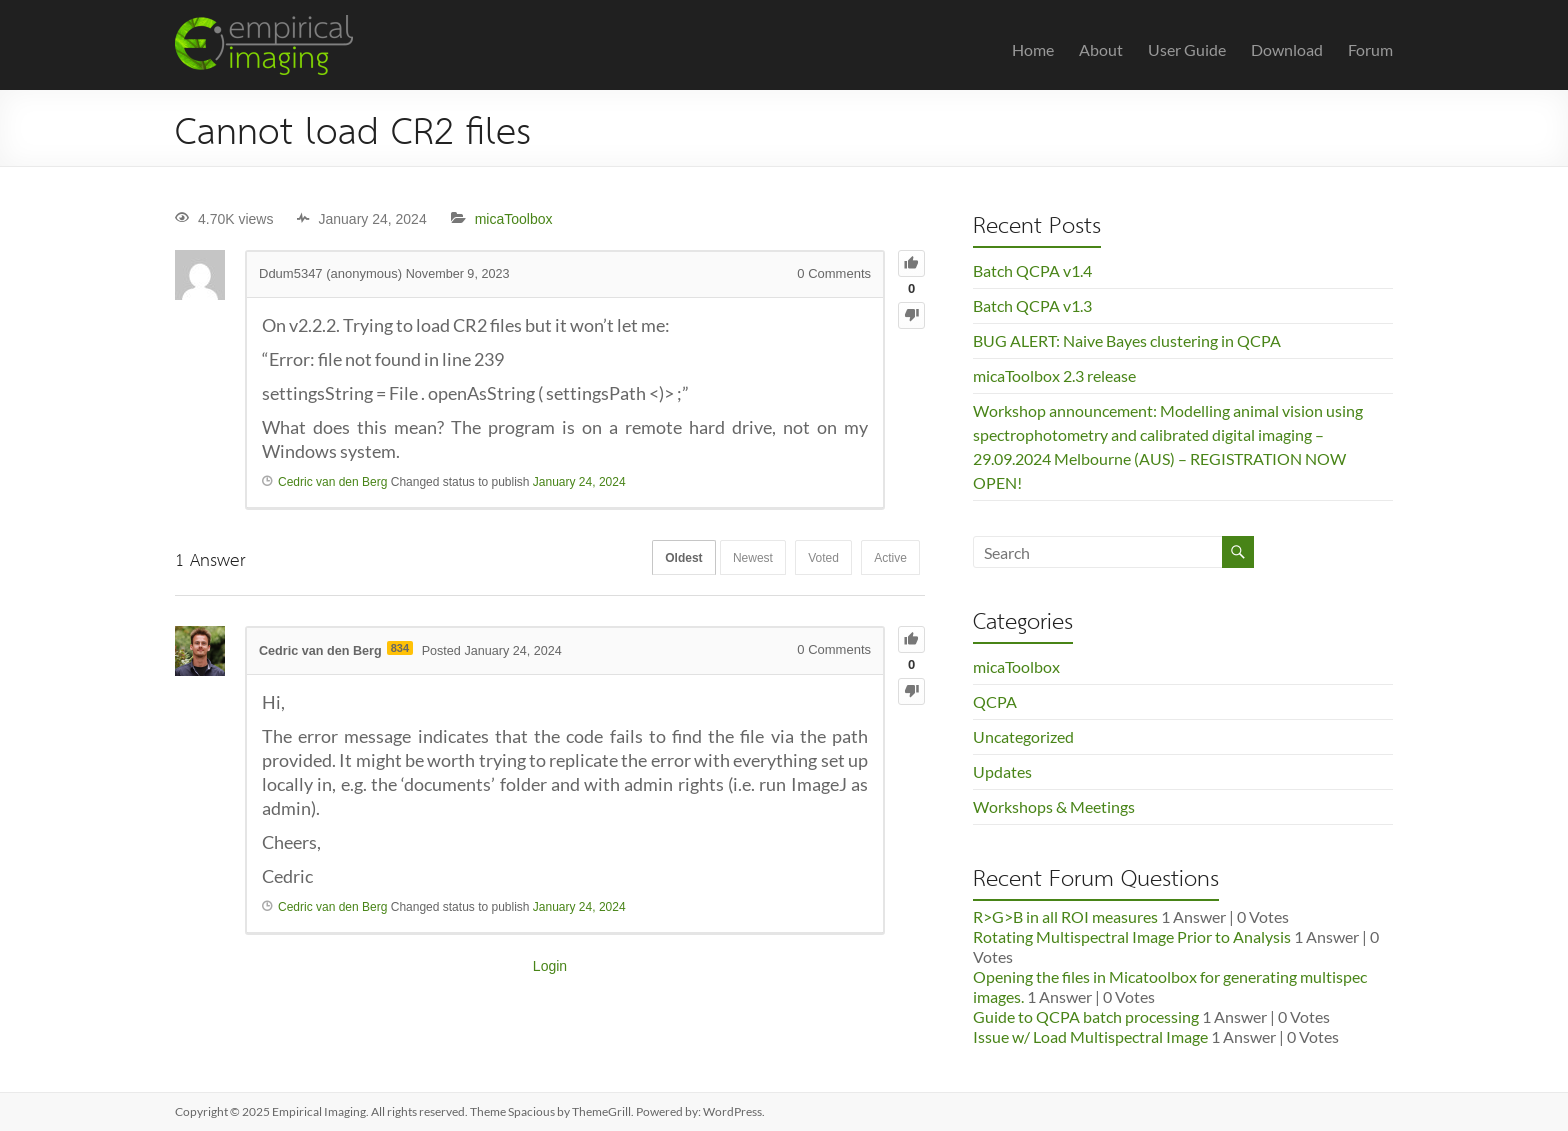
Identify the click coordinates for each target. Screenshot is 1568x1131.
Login (550, 966)
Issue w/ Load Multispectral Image (1090, 1036)
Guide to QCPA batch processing (1086, 1016)
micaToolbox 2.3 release (1054, 375)
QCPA (995, 701)
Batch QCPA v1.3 (1032, 305)
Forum (1370, 49)
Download (1287, 49)
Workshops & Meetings (1054, 806)
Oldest (663, 559)
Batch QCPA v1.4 (1032, 270)
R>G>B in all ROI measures (1065, 916)
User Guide (1187, 49)
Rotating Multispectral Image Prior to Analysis (1132, 936)
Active (887, 559)
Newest (739, 559)
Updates (1002, 771)
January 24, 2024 (579, 482)
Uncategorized (1023, 736)
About (1101, 49)
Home (1033, 49)
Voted (815, 559)
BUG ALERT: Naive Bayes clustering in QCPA (1127, 340)
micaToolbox (514, 219)
